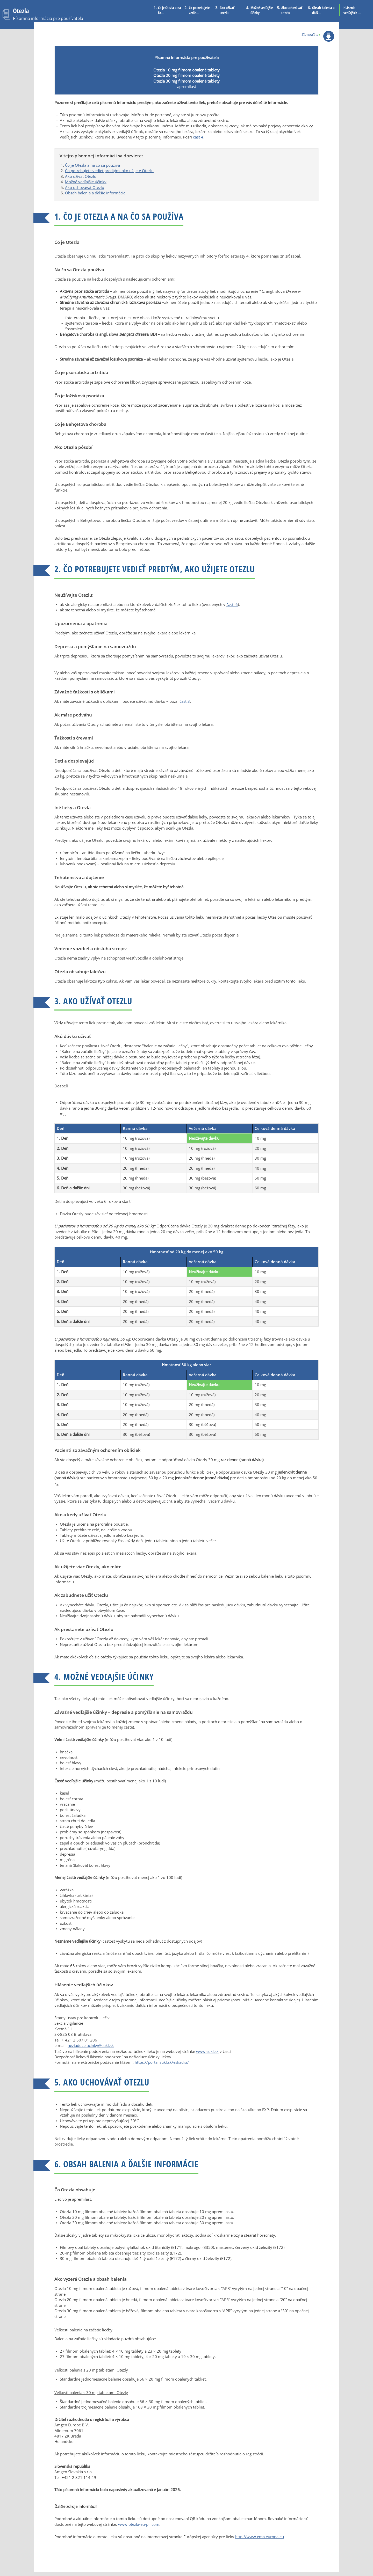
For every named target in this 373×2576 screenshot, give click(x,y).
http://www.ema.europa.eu (259, 2536)
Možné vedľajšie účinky (261, 10)
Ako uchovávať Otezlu (291, 10)
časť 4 (198, 137)
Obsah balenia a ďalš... (323, 10)
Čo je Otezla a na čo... (169, 10)
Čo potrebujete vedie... (199, 10)
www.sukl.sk (207, 2051)
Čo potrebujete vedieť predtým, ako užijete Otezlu (109, 170)
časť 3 (185, 701)
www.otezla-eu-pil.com (138, 2524)
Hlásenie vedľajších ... (352, 10)
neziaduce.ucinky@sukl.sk (91, 2045)
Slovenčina (310, 34)
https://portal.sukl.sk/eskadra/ (162, 2062)
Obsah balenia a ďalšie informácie (95, 192)
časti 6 (232, 604)
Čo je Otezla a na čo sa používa (92, 165)
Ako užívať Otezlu (227, 10)
